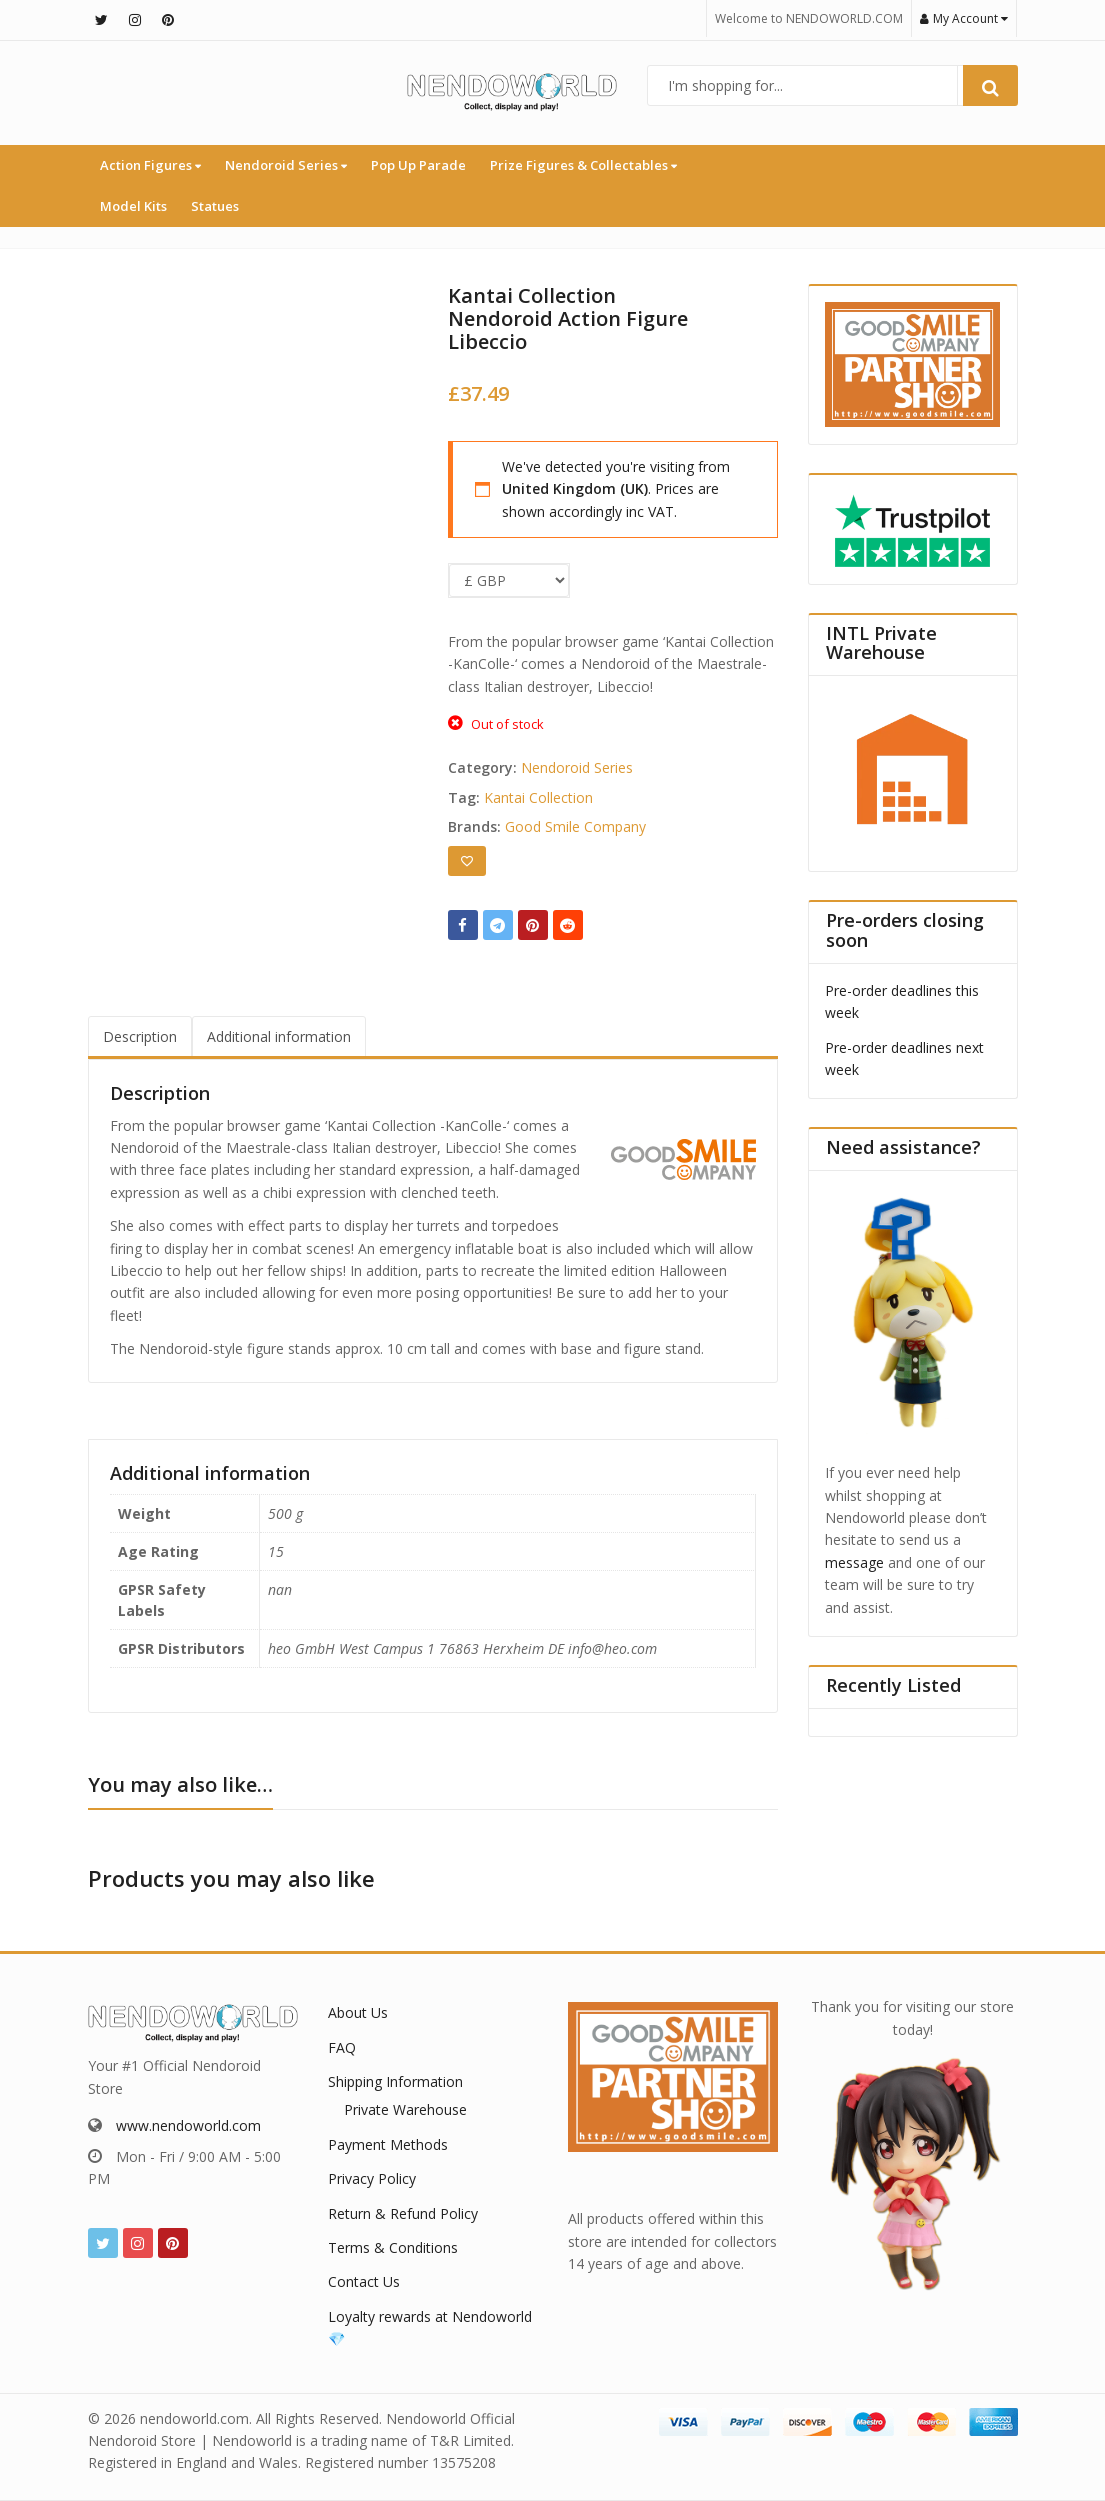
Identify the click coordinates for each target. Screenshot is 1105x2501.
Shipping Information (395, 2081)
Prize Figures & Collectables (583, 165)
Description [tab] (140, 1036)
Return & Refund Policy (403, 2213)
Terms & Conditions (393, 2247)
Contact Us (364, 2281)
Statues (215, 206)
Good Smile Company (575, 826)
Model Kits (133, 206)
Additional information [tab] (279, 1036)
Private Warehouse (405, 2109)
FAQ (342, 2047)
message (854, 1562)
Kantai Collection (538, 797)
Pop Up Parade (418, 165)
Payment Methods (388, 2144)
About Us (358, 2012)
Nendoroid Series (286, 165)
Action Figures (150, 165)
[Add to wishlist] (467, 861)
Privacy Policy (372, 2178)
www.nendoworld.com (188, 2125)
